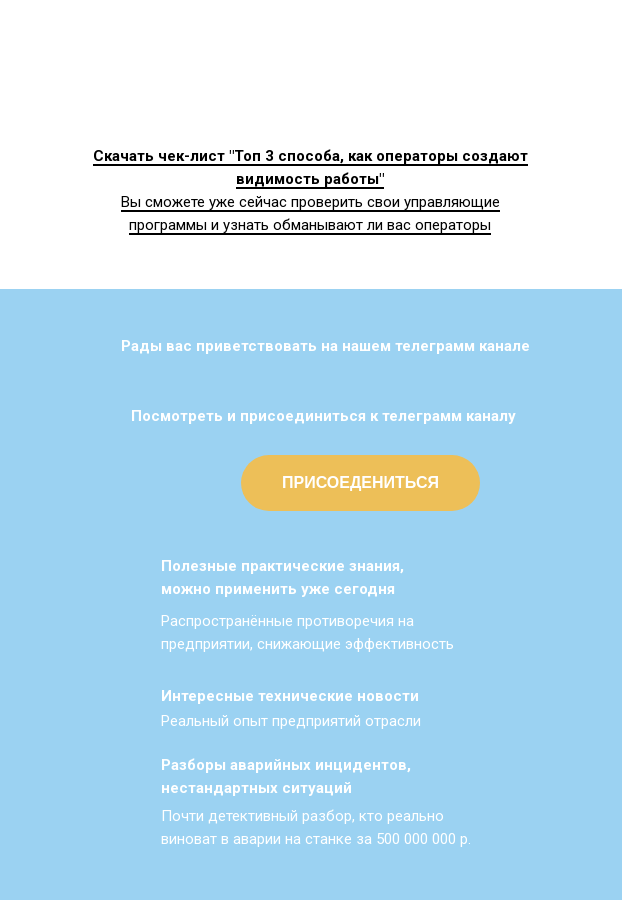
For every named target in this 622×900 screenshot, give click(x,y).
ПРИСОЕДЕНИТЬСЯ (360, 482)
